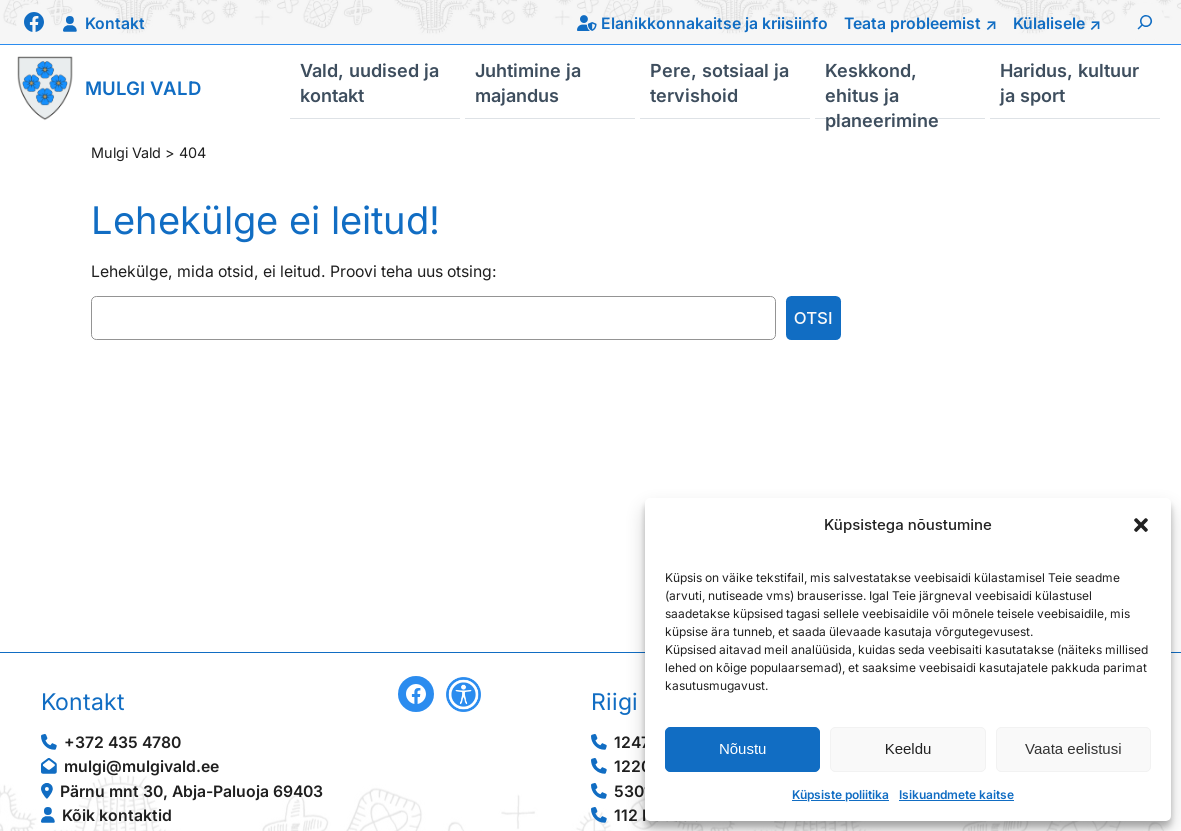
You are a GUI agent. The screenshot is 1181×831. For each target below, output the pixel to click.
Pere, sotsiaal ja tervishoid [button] (719, 82)
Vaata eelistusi (1073, 748)
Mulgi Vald (143, 88)
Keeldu (908, 748)
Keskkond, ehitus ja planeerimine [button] (882, 89)
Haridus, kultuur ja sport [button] (1069, 82)
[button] (1141, 525)
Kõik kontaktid (117, 815)
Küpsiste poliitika (840, 794)
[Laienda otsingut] (1145, 22)
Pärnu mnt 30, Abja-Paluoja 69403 (191, 791)
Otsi (813, 318)
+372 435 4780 (122, 742)
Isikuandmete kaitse (956, 794)
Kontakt (115, 23)
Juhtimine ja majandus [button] (528, 82)
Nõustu (743, 748)
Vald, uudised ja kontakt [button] (369, 82)
